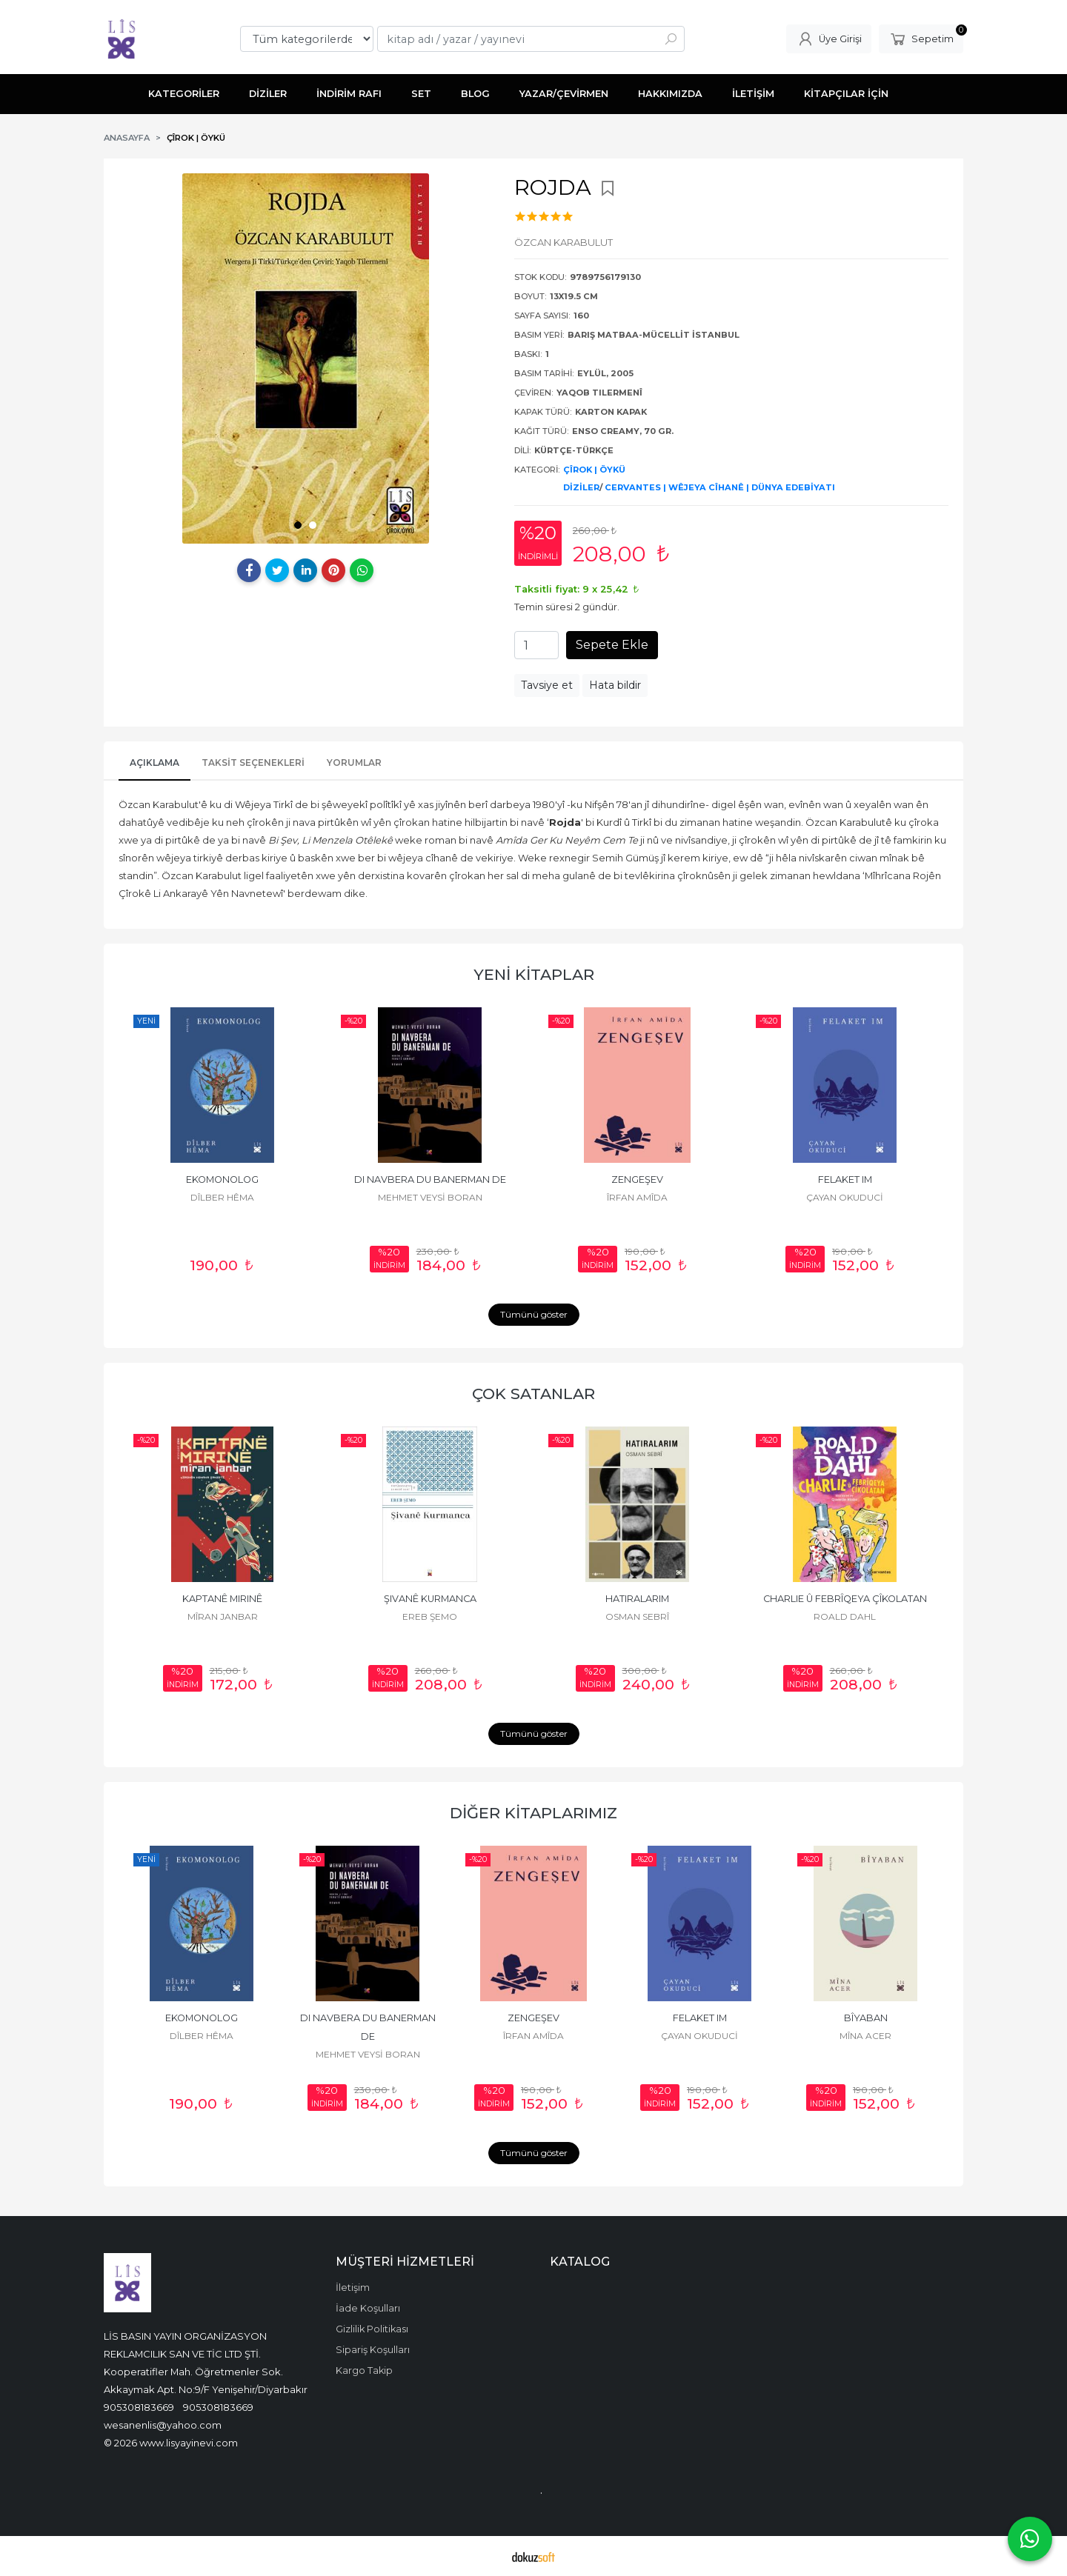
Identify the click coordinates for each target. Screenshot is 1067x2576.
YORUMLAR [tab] (354, 762)
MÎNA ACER (865, 2035)
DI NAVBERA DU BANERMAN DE (430, 1179)
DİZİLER (581, 487)
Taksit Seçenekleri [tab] (253, 762)
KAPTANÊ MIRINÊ (222, 1598)
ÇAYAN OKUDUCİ (844, 1197)
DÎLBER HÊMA (222, 1197)
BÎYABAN (866, 2017)
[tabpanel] (305, 358)
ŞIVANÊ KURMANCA (430, 1598)
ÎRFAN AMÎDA (637, 1197)
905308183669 (139, 2407)
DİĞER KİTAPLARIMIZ (533, 1812)
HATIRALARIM (637, 1598)
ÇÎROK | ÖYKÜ (594, 469)
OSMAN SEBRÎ (637, 1616)
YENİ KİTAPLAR (533, 974)
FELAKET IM (845, 1179)
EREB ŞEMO (429, 1616)
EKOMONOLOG (222, 1179)
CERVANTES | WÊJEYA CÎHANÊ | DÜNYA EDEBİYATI (720, 487)
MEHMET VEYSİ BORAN (430, 1197)
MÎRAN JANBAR (222, 1616)
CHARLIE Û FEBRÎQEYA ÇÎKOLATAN (845, 1598)
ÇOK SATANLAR (533, 1393)
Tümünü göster (534, 1314)
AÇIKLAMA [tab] (154, 762)
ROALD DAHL (845, 1616)
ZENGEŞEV (637, 1179)
